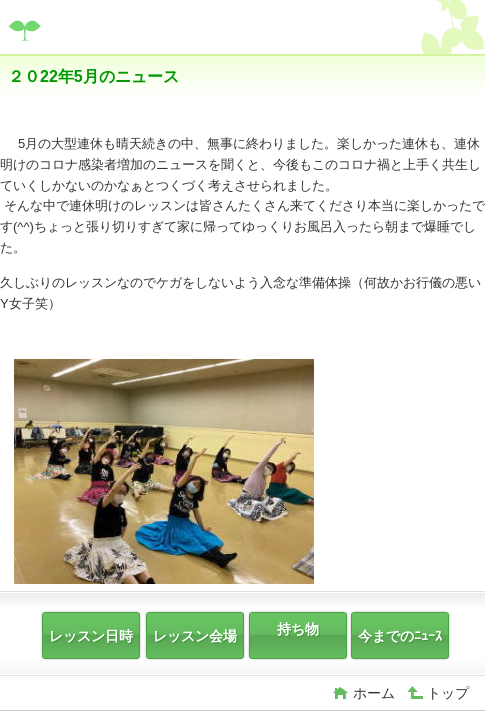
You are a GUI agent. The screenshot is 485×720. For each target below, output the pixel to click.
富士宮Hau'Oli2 (158, 29)
